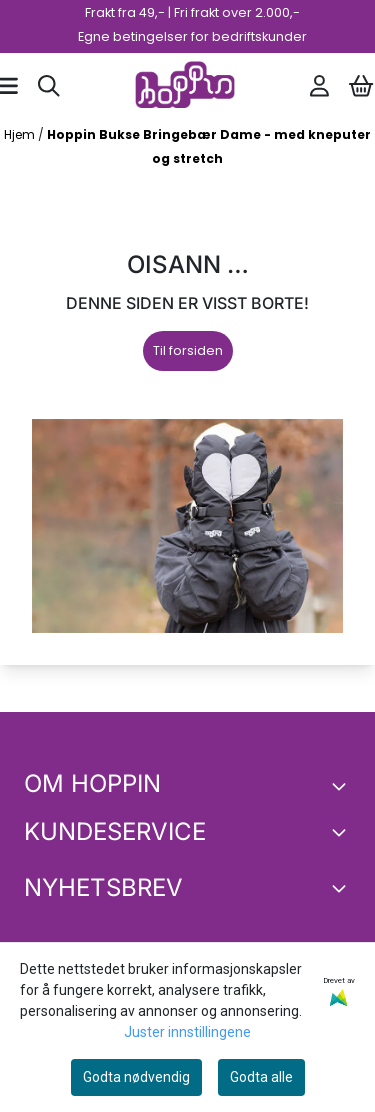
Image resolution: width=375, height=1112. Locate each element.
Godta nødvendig (136, 1077)
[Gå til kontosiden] (319, 86)
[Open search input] (49, 86)
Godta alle (261, 1077)
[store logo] (185, 86)
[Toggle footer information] (343, 786)
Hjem (21, 134)
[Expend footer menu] (343, 832)
